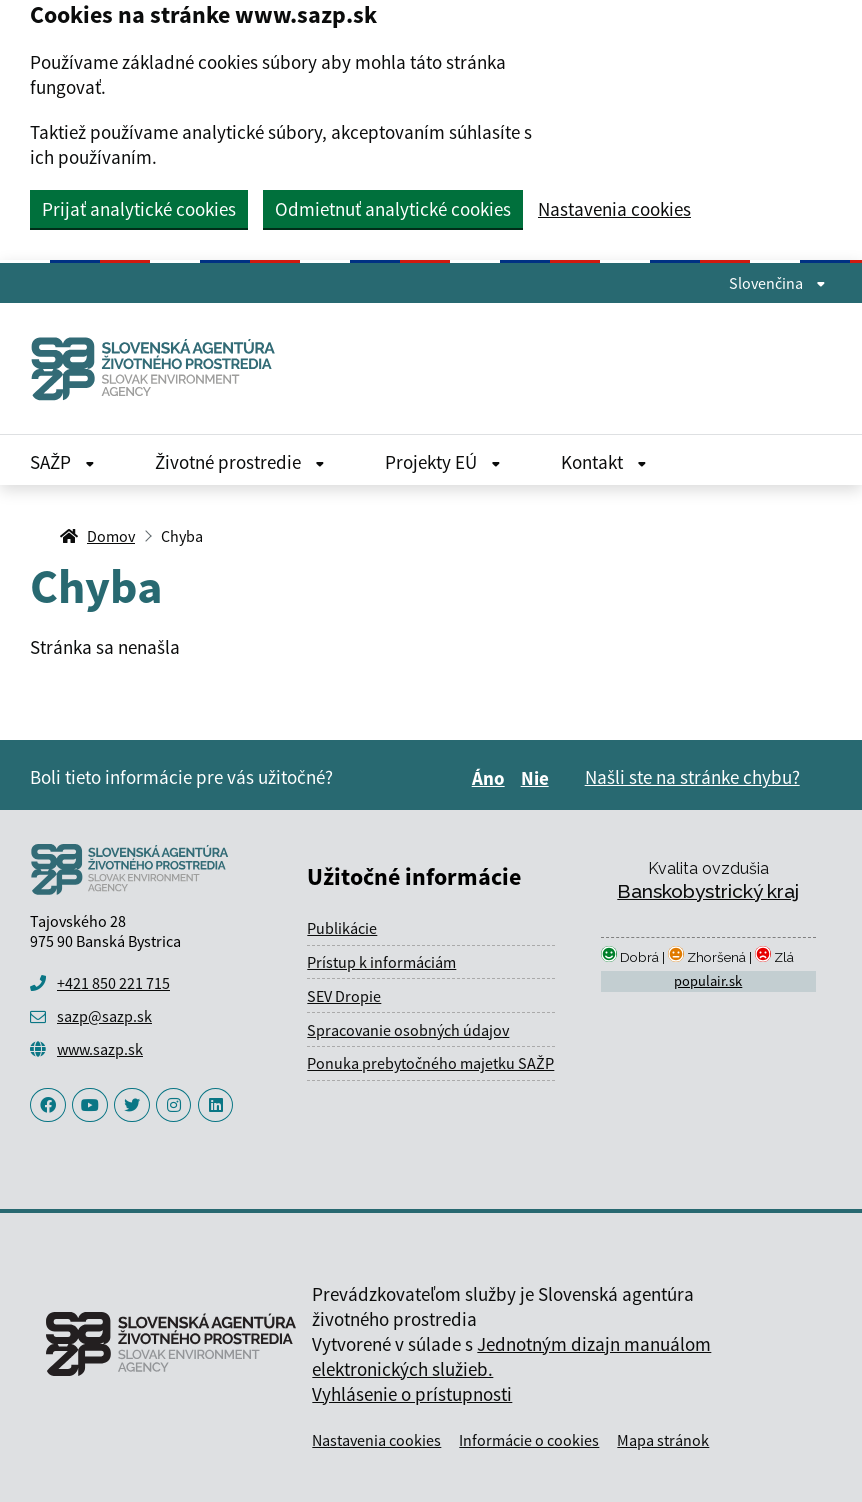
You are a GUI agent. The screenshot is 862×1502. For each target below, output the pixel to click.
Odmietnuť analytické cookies (393, 209)
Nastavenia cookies (614, 209)
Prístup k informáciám (381, 962)
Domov (111, 536)
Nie (538, 778)
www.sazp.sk (100, 1049)
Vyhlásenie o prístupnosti (412, 1394)
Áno (491, 778)
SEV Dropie (344, 996)
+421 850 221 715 (113, 983)
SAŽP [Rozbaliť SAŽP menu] (62, 462)
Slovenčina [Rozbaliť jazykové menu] (777, 283)
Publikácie (342, 928)
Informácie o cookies (529, 1440)
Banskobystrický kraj (708, 891)
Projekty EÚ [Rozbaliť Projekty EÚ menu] (443, 462)
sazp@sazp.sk (104, 1016)
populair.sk (708, 981)
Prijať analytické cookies (139, 209)
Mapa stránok (663, 1440)
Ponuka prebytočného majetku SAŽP (430, 1063)
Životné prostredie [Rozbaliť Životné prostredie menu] (240, 462)
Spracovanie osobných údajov (408, 1030)
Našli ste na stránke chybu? (692, 777)
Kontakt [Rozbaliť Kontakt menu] (604, 462)
